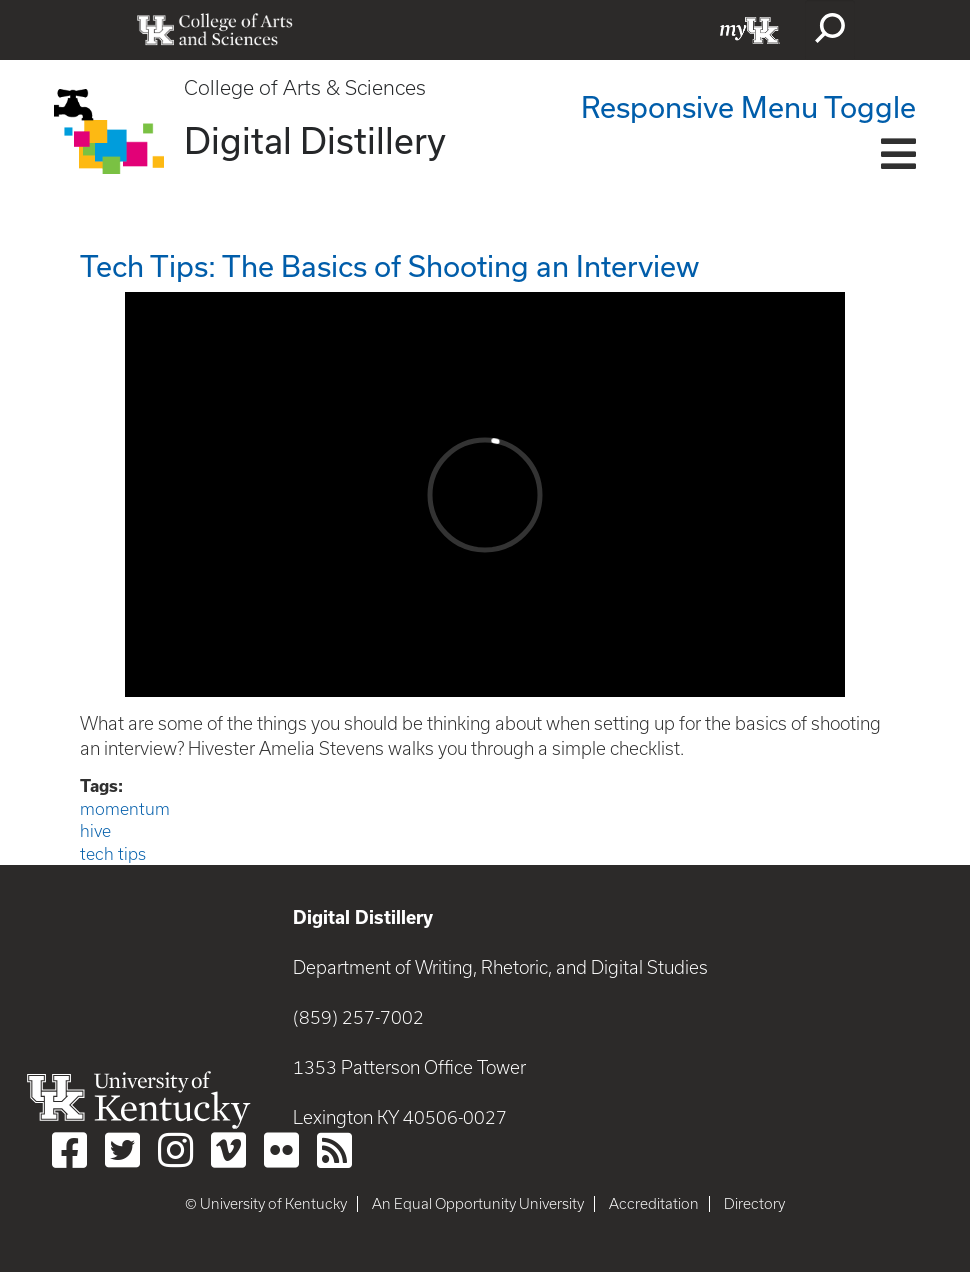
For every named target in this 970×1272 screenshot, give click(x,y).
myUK (750, 30)
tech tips (113, 854)
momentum (125, 809)
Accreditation (654, 1204)
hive (95, 831)
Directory (754, 1204)
